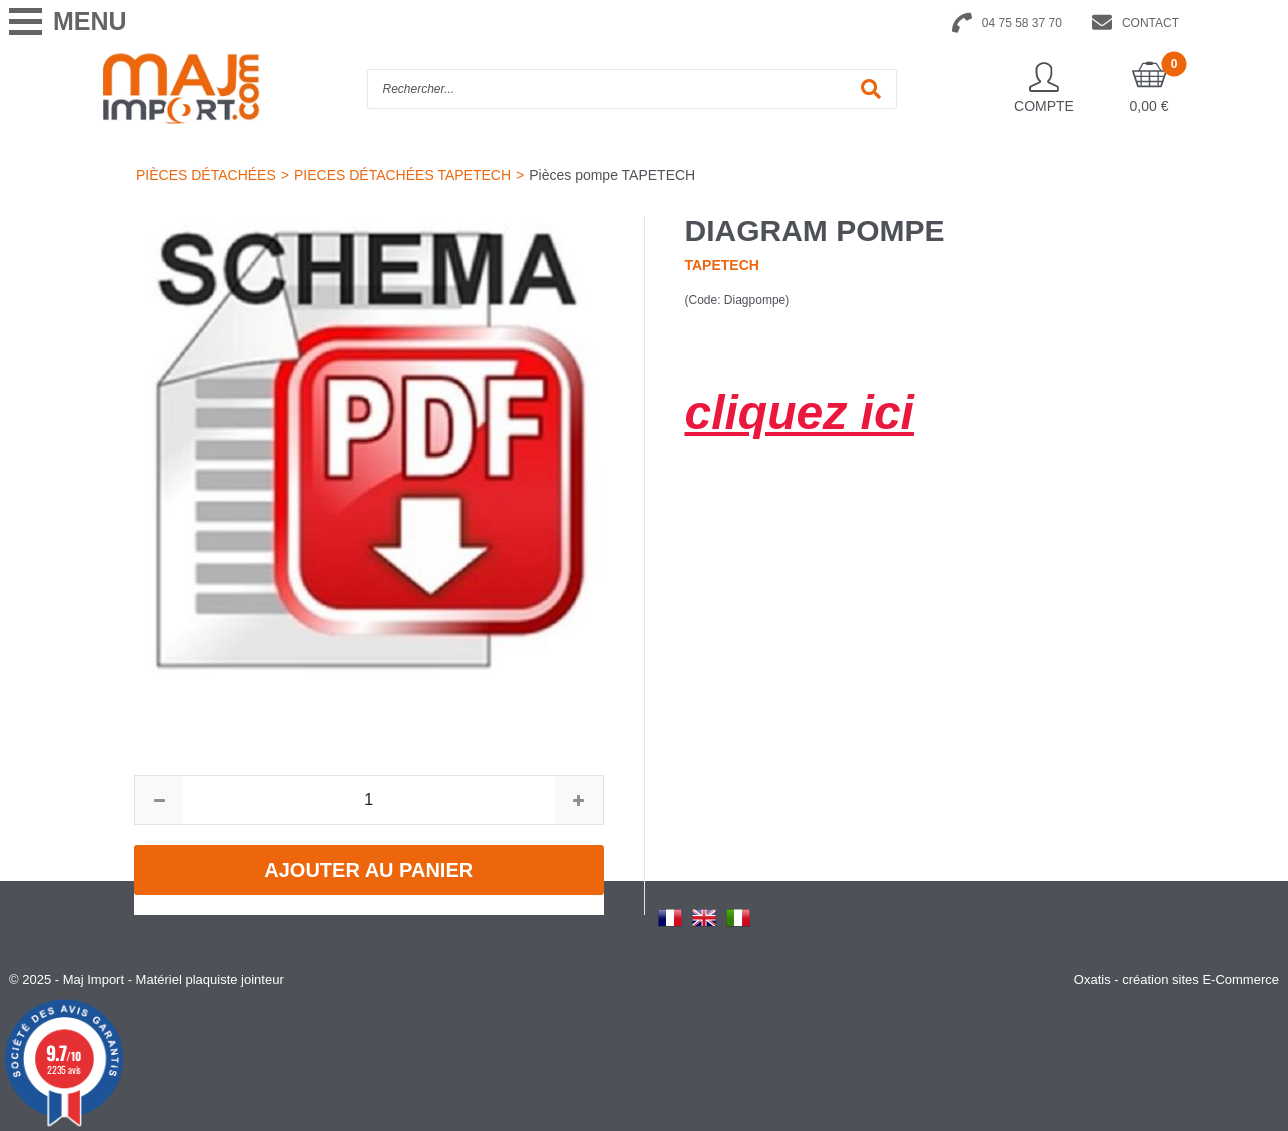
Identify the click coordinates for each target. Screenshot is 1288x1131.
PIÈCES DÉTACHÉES (206, 175)
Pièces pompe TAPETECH (612, 175)
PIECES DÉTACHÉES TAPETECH (402, 175)
